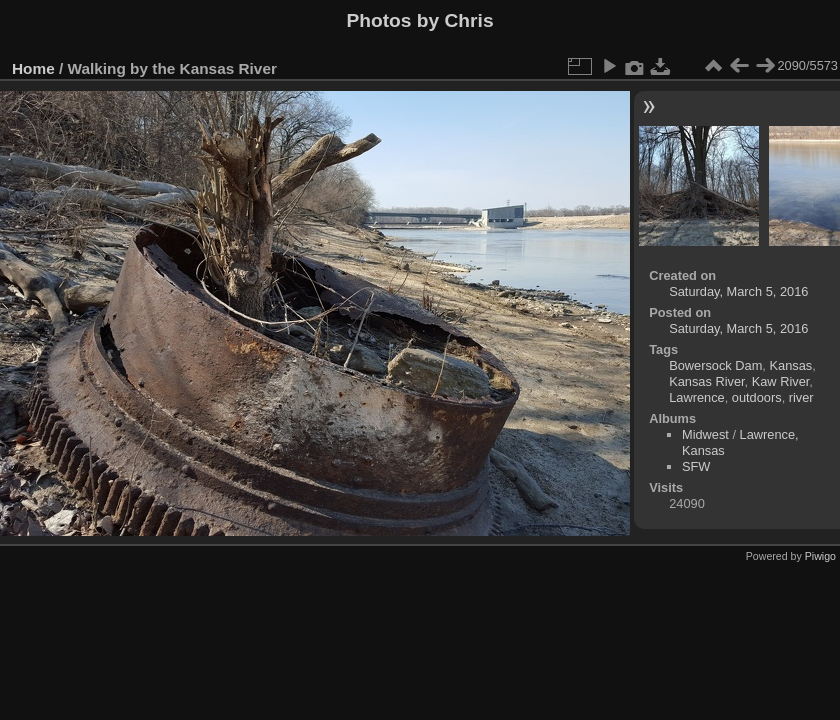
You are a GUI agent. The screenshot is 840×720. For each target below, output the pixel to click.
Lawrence (697, 397)
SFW (696, 466)
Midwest (705, 434)
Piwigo (820, 556)
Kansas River (706, 381)
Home (33, 68)
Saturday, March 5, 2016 (738, 291)
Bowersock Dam (715, 365)
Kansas (790, 365)
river (801, 397)
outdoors (757, 397)
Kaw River (781, 381)
